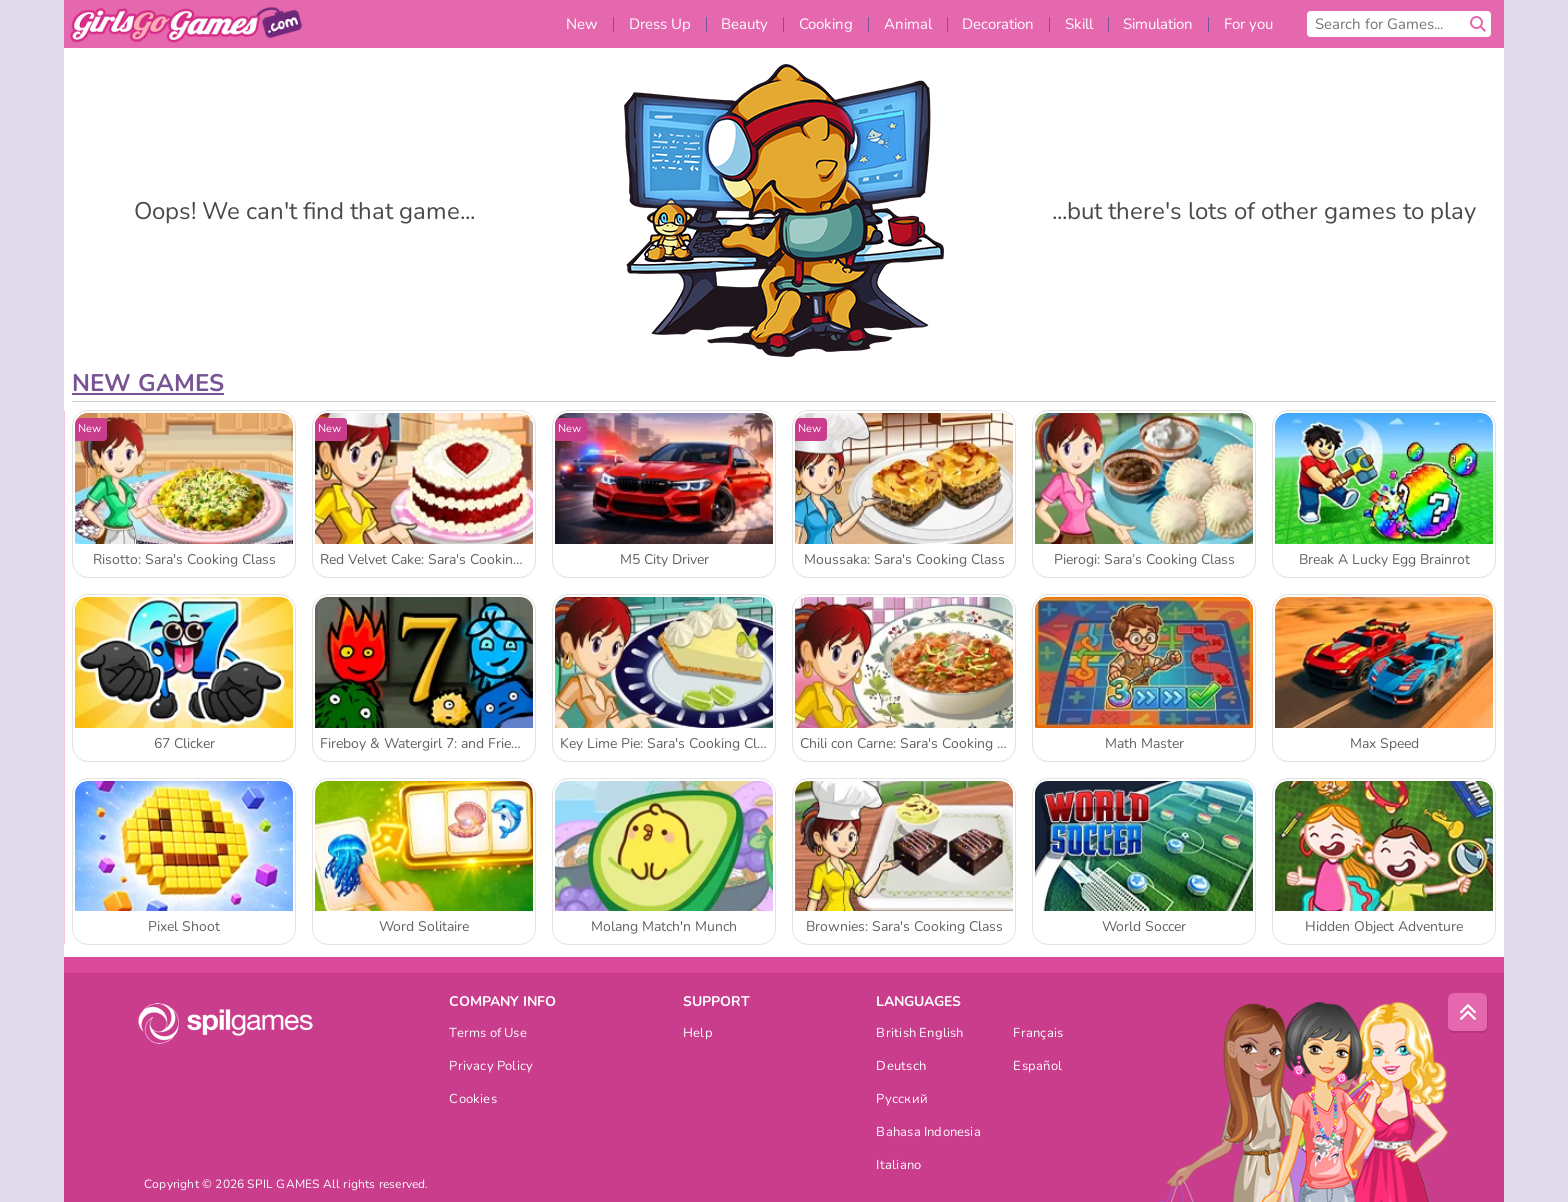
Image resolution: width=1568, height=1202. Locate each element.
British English (919, 1034)
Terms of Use (488, 1034)
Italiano (898, 1166)
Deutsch (901, 1067)
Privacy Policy (491, 1067)
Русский (902, 1100)
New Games (148, 383)
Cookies (473, 1100)
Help (698, 1034)
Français (1038, 1034)
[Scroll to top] (1468, 1013)
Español (1037, 1067)
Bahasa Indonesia (928, 1133)
